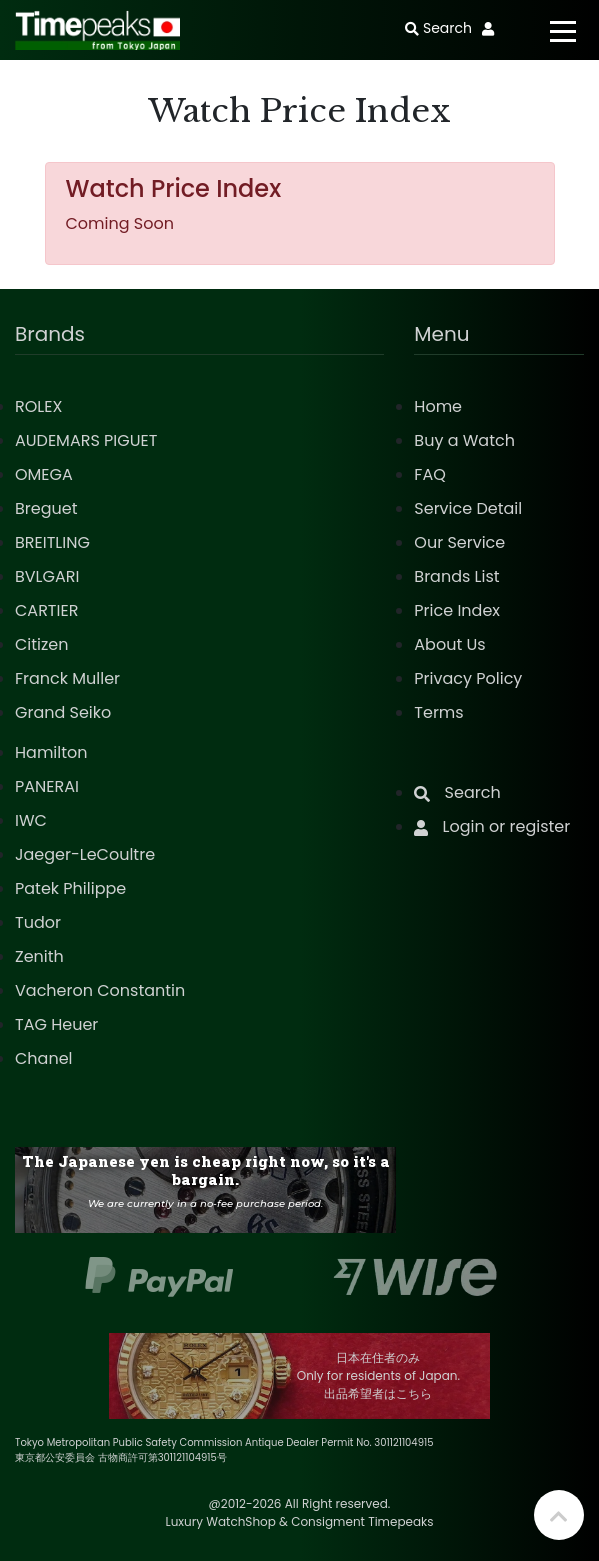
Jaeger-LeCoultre (85, 854)
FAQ (429, 474)
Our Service (459, 542)
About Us (449, 644)
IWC (31, 820)
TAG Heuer (56, 1024)
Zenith (39, 956)
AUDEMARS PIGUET (86, 440)
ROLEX (38, 406)
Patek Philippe (70, 888)
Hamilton (51, 752)
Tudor (38, 922)
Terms (438, 712)
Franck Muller (67, 678)
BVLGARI (47, 576)
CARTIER (46, 610)
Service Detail (468, 508)
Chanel (44, 1058)
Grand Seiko (63, 712)
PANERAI (47, 786)
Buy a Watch (464, 440)
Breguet (46, 508)
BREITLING (52, 542)
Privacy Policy (468, 678)
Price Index (457, 610)
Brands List (456, 576)
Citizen (42, 644)
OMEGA (44, 474)
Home (438, 406)
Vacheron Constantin (100, 990)
